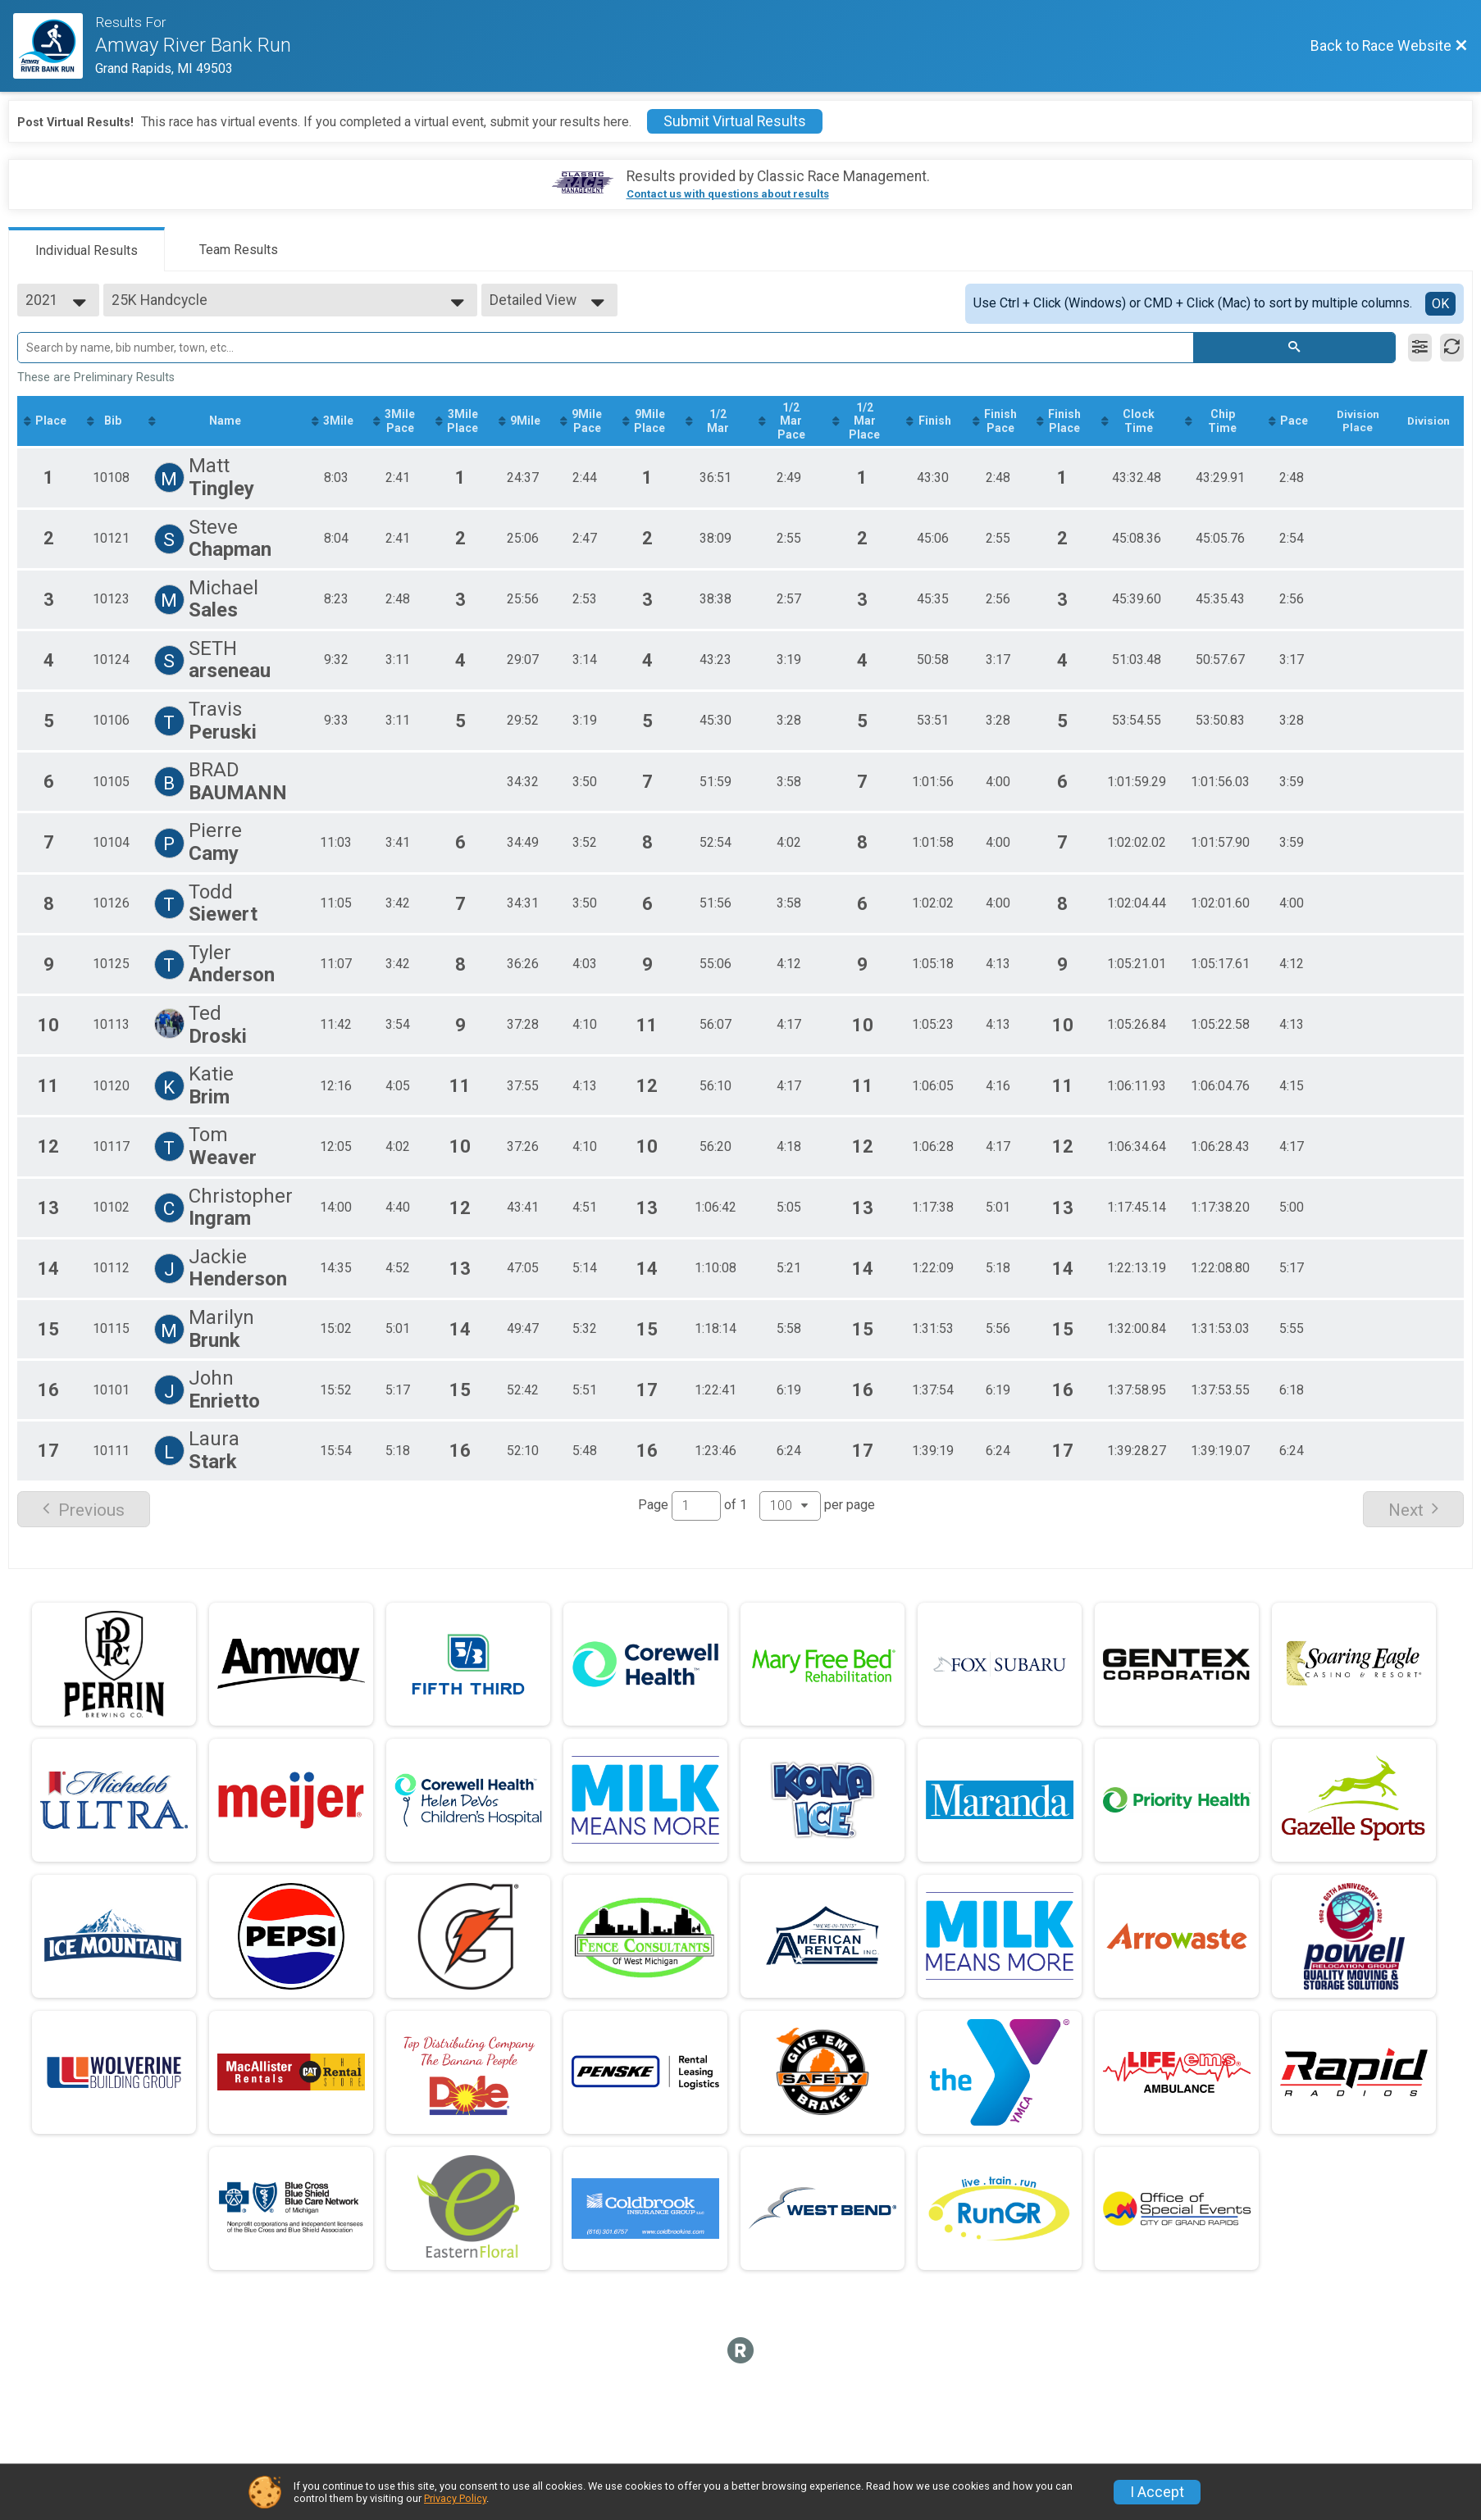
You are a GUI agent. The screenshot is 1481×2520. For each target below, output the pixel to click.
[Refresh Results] (1452, 348)
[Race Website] (54, 46)
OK (1440, 304)
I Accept (1157, 2492)
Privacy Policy (455, 2498)
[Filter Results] (1420, 348)
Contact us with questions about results (728, 194)
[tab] (86, 249)
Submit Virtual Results (734, 121)
